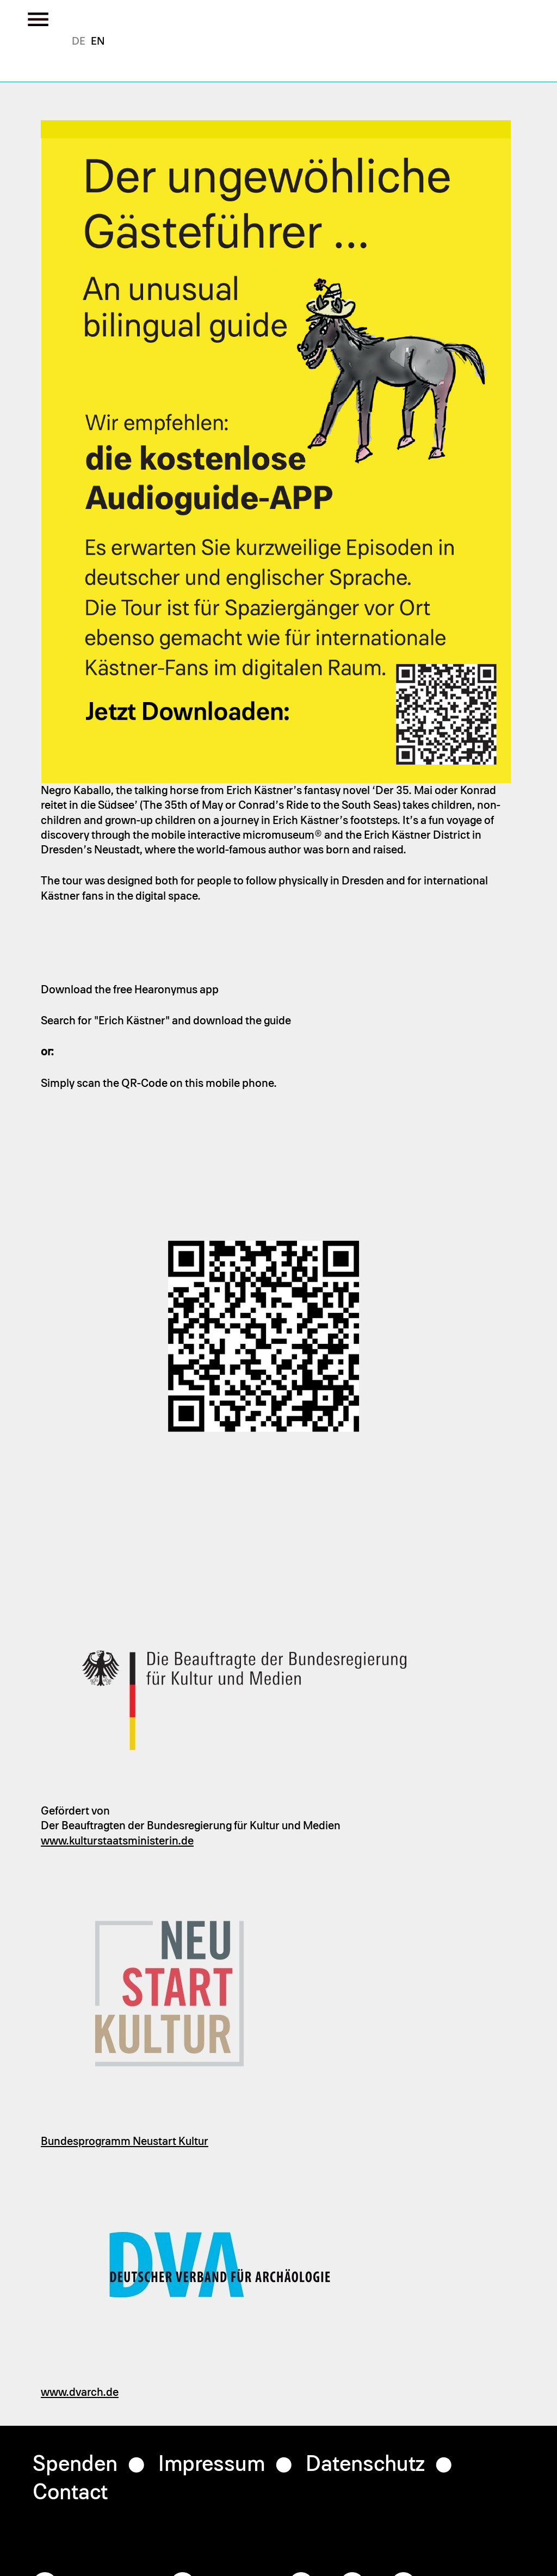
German (78, 41)
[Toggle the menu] (38, 19)
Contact (70, 2493)
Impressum (211, 2464)
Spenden (75, 2464)
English (97, 41)
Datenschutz (365, 2464)
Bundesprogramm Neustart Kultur (124, 2141)
